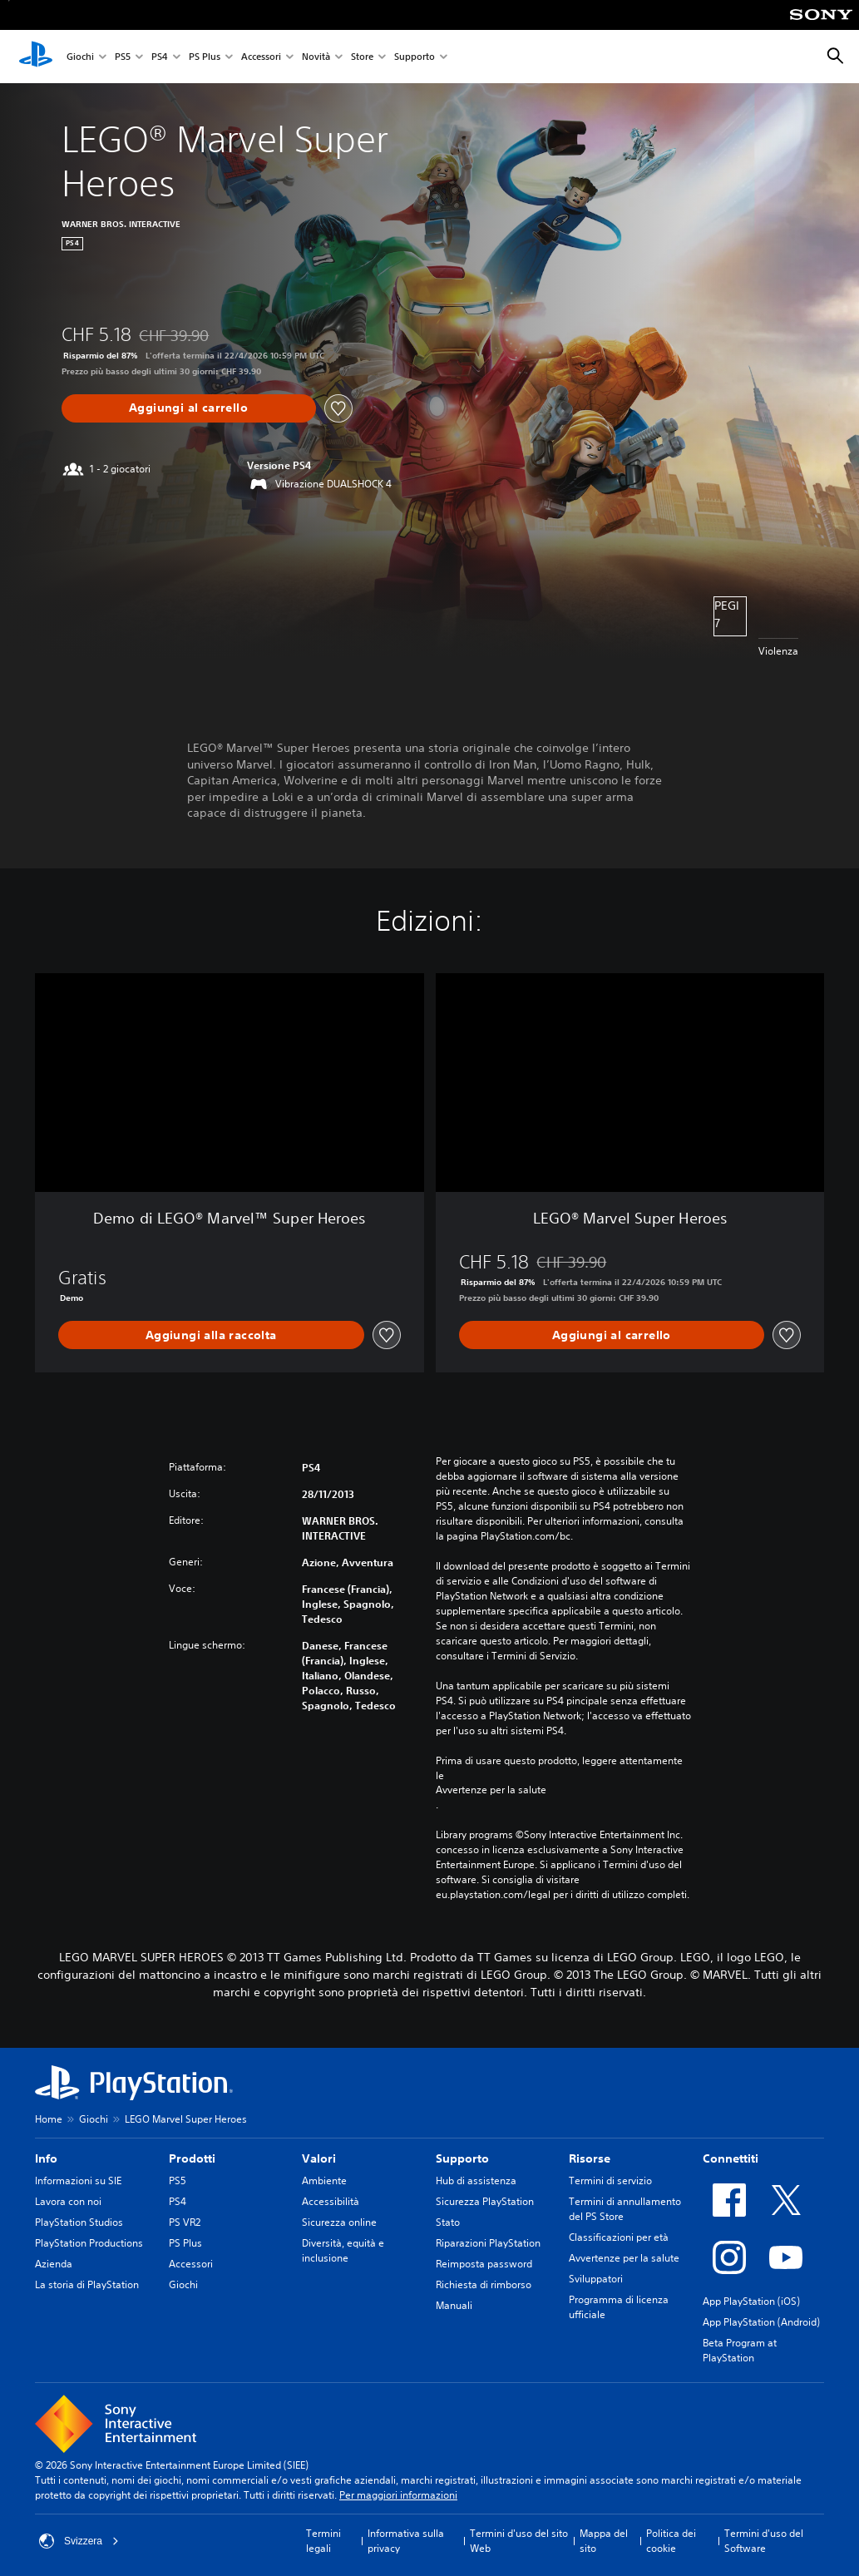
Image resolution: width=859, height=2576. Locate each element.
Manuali (454, 2305)
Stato (448, 2222)
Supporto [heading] (462, 2158)
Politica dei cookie (671, 2540)
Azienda (53, 2264)
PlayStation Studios (79, 2222)
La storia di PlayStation (87, 2284)
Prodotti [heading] (192, 2158)
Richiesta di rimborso (483, 2284)
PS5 (123, 57)
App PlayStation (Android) (761, 2322)
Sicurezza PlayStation (485, 2201)
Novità (316, 57)
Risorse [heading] (589, 2158)
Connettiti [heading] (730, 2158)
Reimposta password (484, 2264)
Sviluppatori (596, 2279)
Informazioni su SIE (78, 2180)
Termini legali (323, 2540)
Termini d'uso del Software (763, 2540)
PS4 (159, 57)
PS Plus (204, 57)
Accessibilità (330, 2201)
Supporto (414, 57)
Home (48, 2119)
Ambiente (324, 2180)
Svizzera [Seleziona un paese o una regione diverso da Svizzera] (79, 2541)
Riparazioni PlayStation (488, 2243)
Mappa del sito (604, 2540)
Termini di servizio (610, 2180)
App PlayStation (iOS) (751, 2301)
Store (362, 57)
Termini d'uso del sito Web (519, 2540)
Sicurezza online (339, 2222)
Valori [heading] (319, 2158)
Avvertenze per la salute (491, 1790)
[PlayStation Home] (36, 56)
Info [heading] (46, 2158)
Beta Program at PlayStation (740, 2350)
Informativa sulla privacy (406, 2540)
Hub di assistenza (476, 2180)
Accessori (261, 57)
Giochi (80, 57)
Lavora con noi (68, 2201)
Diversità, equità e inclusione (343, 2250)
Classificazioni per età (619, 2237)
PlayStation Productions (89, 2243)
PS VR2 (184, 2222)
